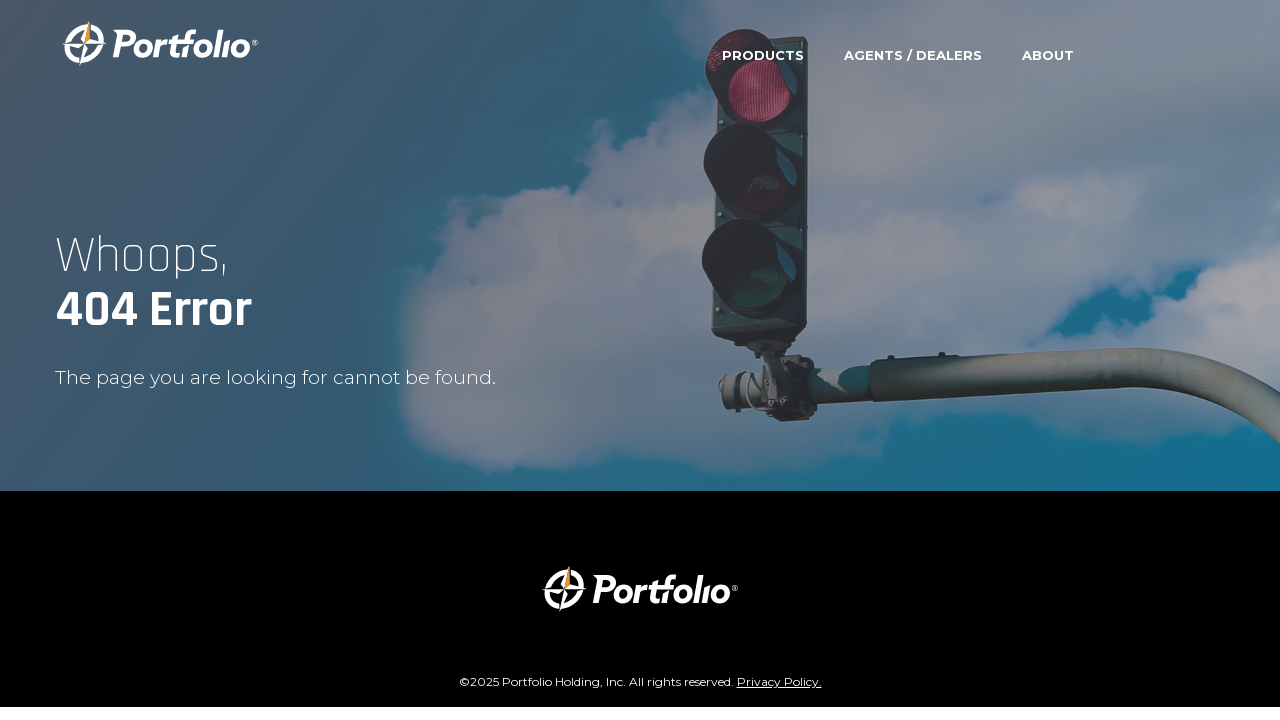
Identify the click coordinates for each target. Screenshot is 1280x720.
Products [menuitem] (763, 55)
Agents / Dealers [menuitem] (913, 55)
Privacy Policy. (779, 681)
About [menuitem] (1048, 55)
